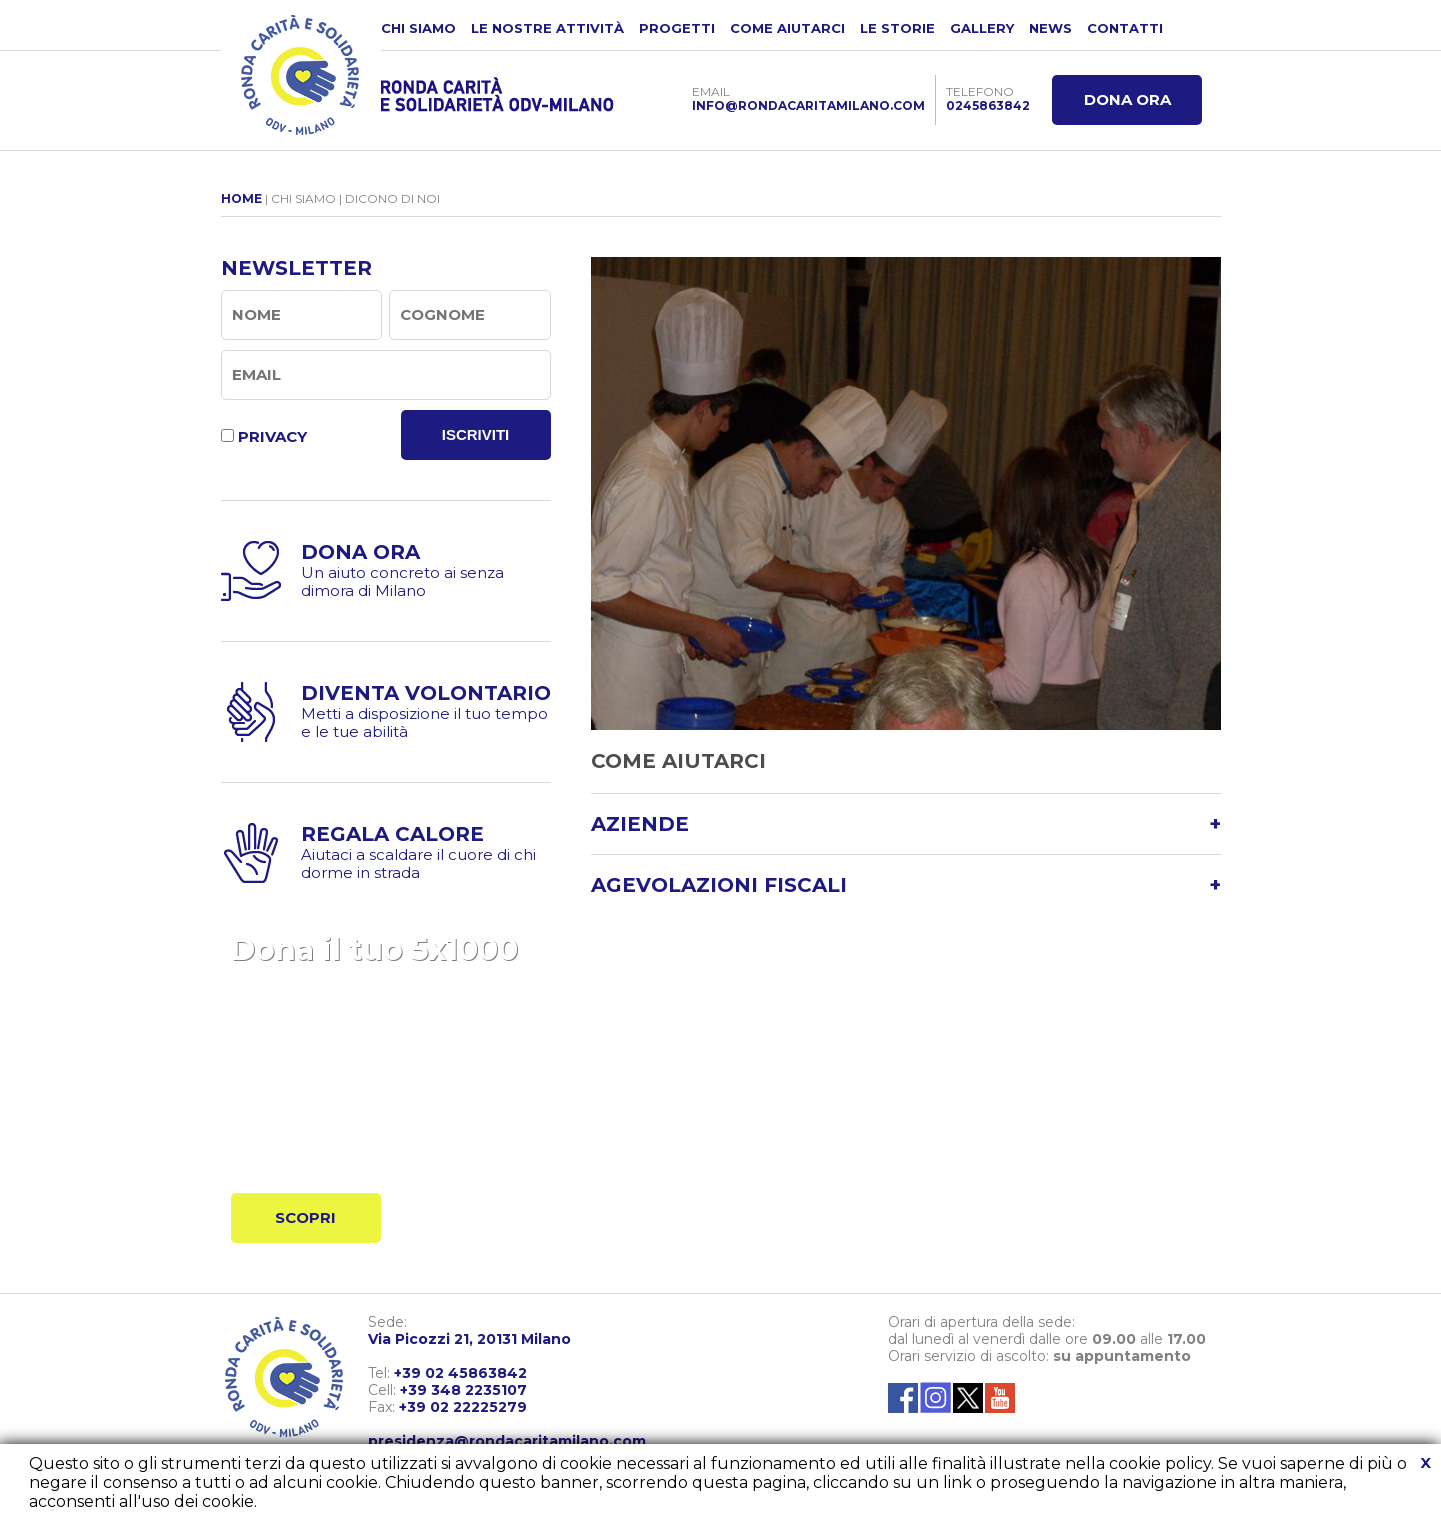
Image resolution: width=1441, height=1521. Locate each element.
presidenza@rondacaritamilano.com (507, 1441)
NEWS (1050, 28)
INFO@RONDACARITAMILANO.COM (808, 105)
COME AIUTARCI (787, 28)
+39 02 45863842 (460, 1373)
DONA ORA (1127, 99)
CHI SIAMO (418, 28)
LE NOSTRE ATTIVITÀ (547, 28)
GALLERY (982, 28)
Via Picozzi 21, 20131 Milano (469, 1339)
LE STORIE (897, 28)
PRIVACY (272, 436)
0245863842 (988, 105)
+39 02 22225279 (463, 1407)
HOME (241, 198)
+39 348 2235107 (463, 1390)
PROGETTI (677, 28)
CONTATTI (1125, 28)
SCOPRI (305, 1217)
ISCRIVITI (476, 434)
